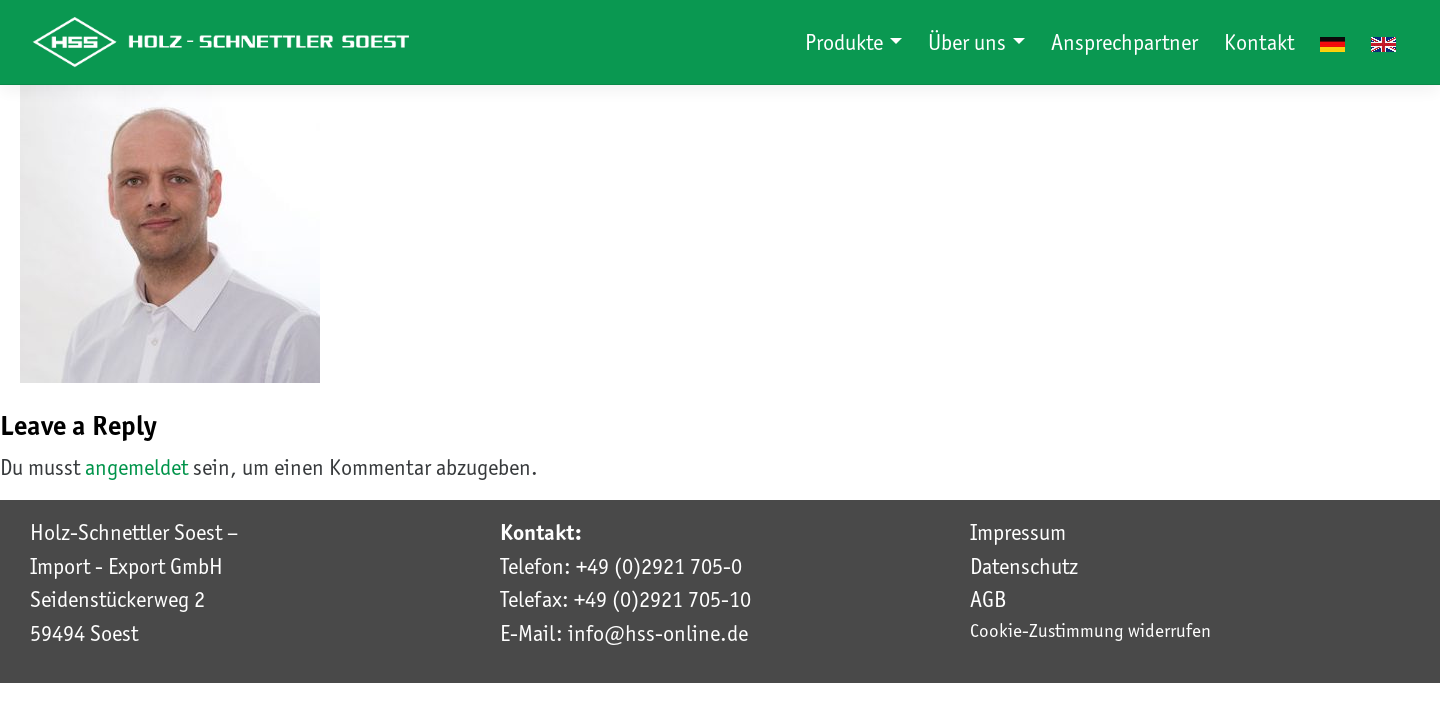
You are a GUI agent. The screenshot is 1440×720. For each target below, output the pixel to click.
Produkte (846, 42)
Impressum (1018, 532)
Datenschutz (1024, 566)
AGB (988, 599)
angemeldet (136, 467)
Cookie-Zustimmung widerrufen (1090, 630)
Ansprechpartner (1124, 42)
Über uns (969, 42)
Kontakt (1259, 42)
